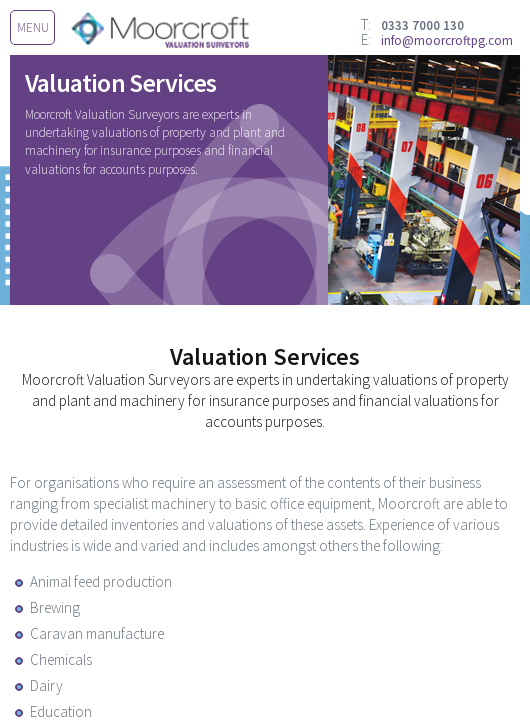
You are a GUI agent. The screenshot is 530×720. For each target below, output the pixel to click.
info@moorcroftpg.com (447, 40)
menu (33, 27)
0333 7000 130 (422, 25)
